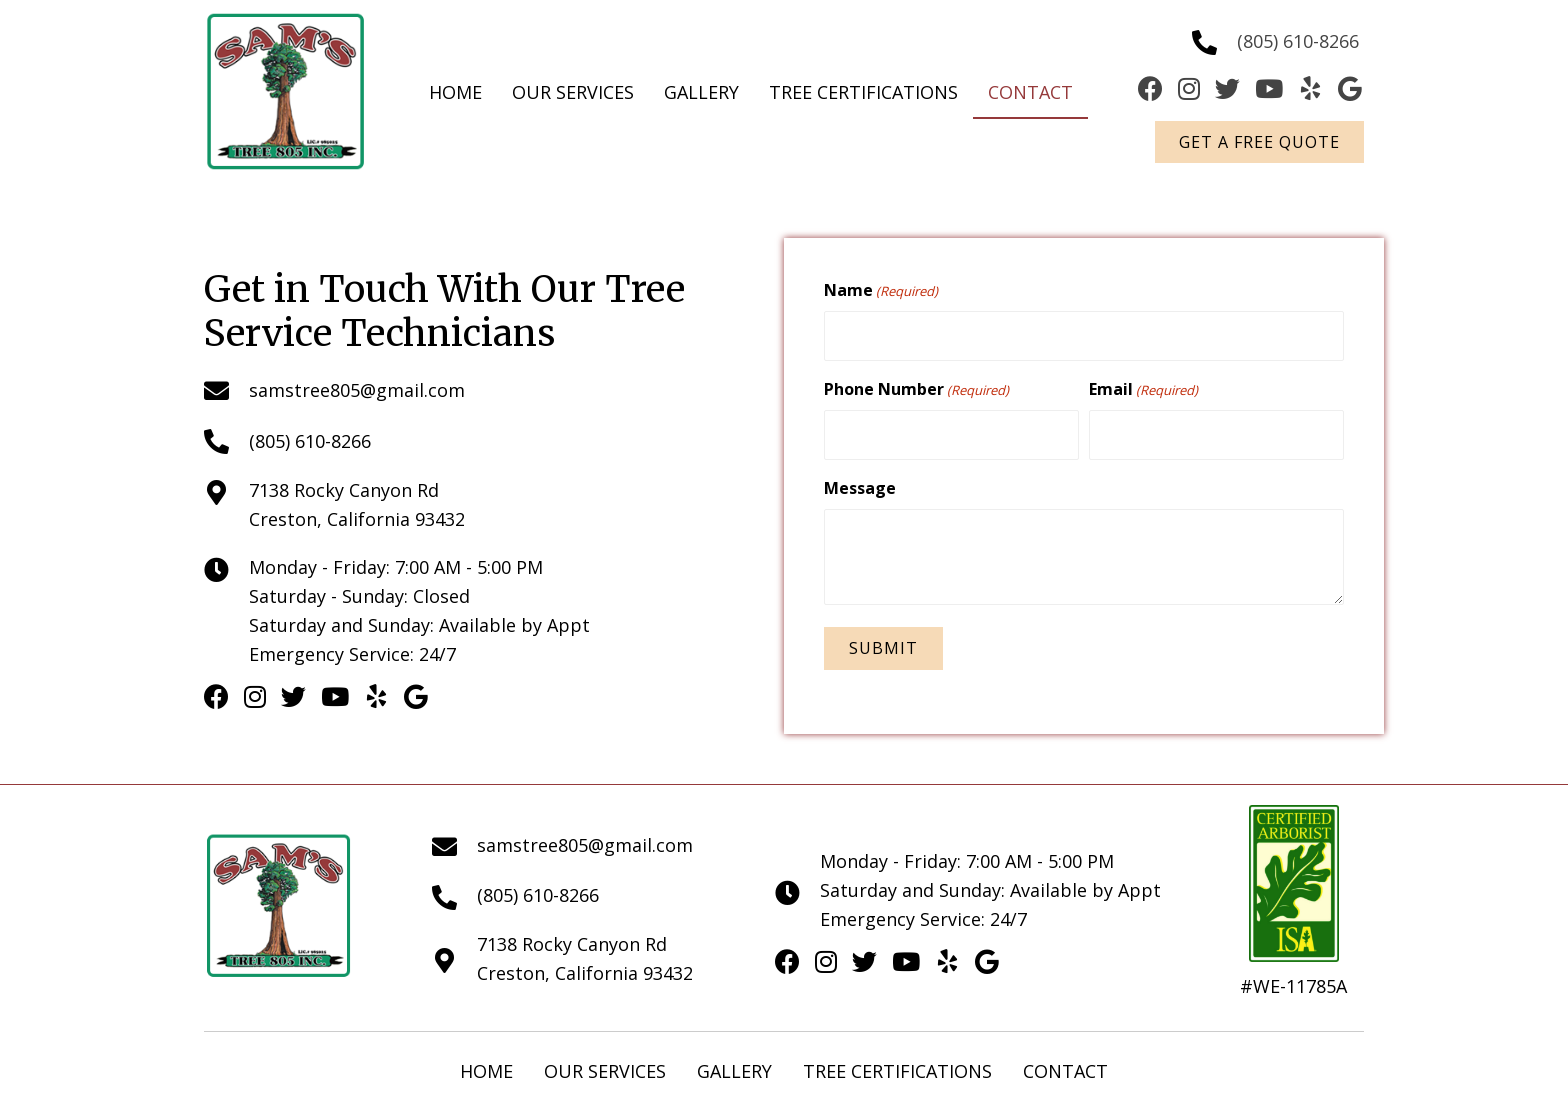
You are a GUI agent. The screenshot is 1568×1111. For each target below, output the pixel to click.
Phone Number (916, 387)
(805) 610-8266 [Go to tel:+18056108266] (1298, 41)
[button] (1259, 142)
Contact (1065, 1067)
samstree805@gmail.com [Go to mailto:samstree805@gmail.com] (357, 388)
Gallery (734, 1067)
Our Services (605, 1067)
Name (881, 290)
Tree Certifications (897, 1067)
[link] (455, 92)
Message (860, 484)
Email (1143, 387)
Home (486, 1067)
